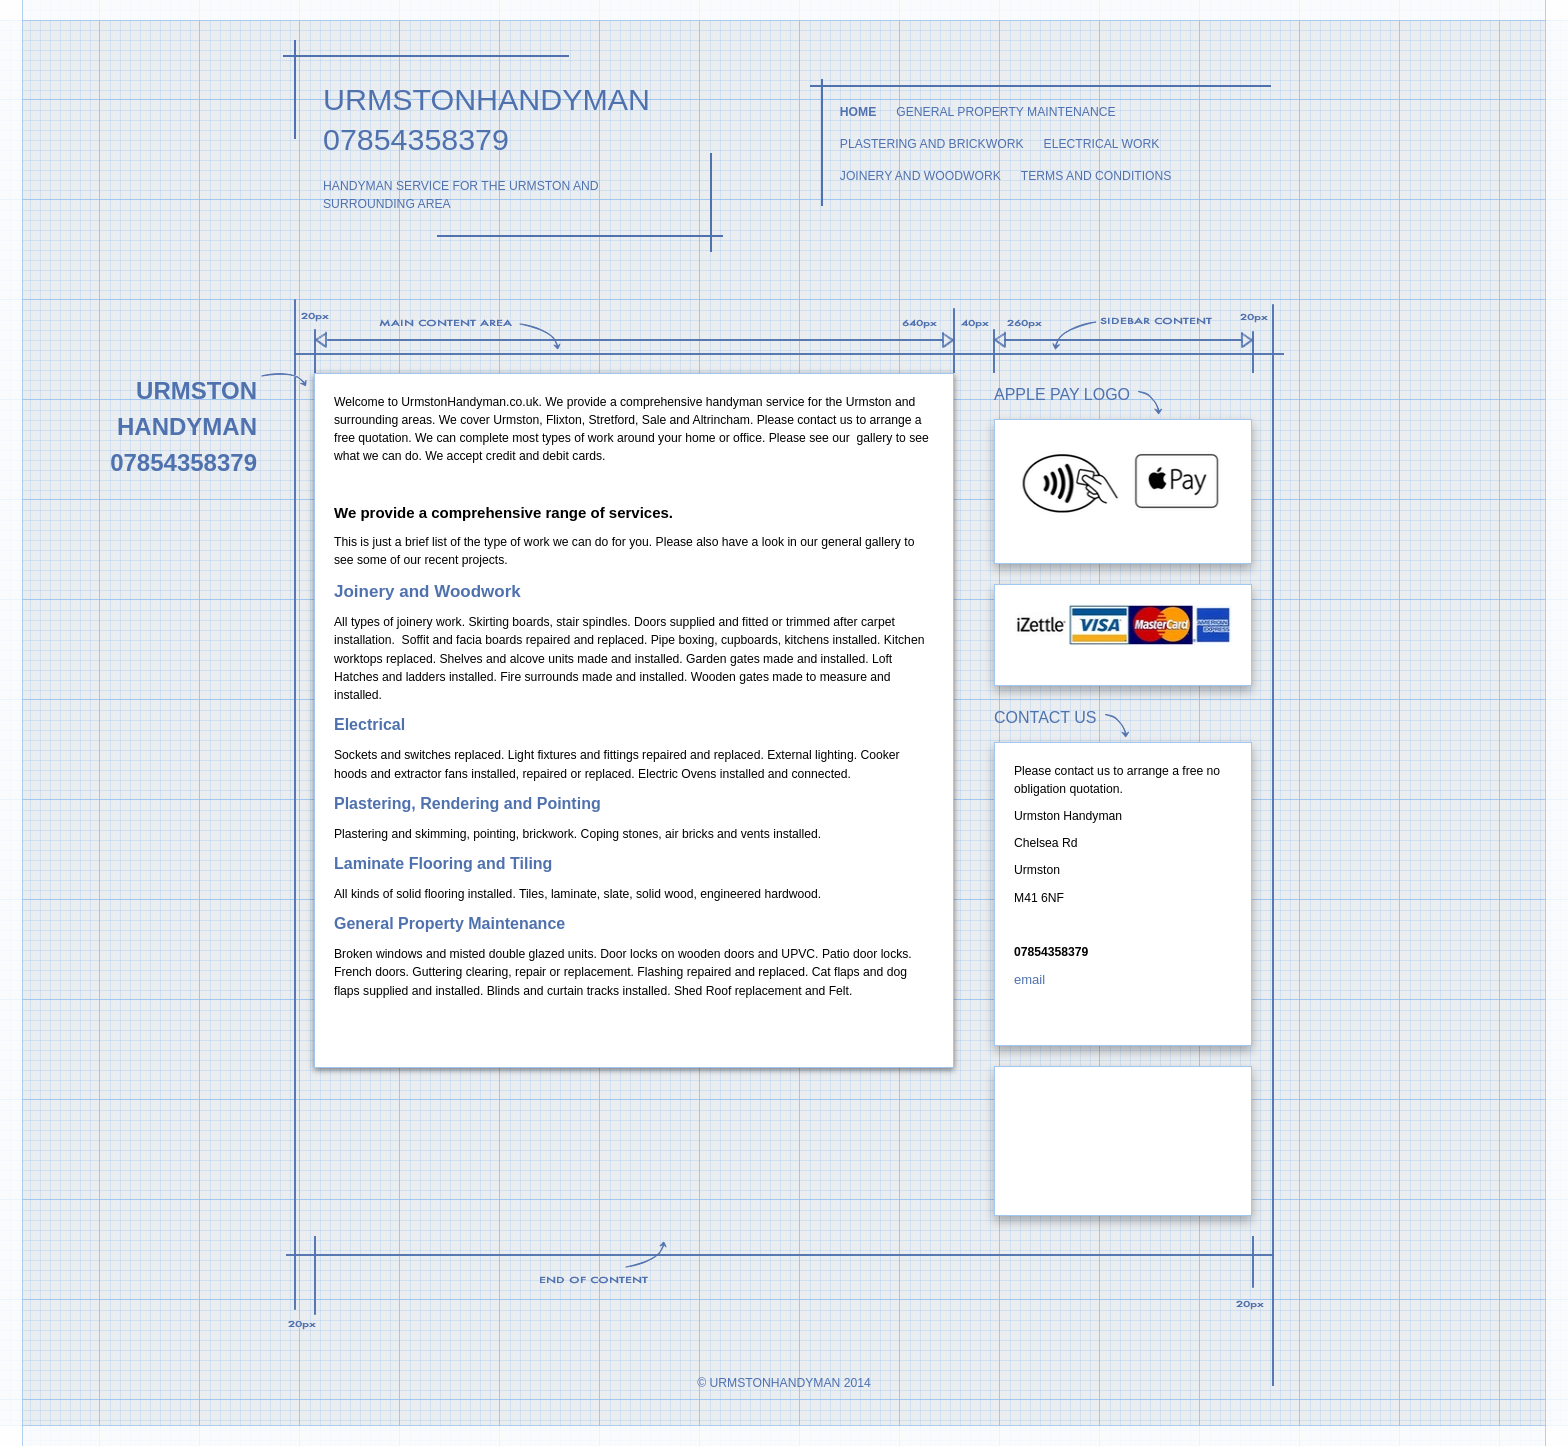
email (1029, 979)
